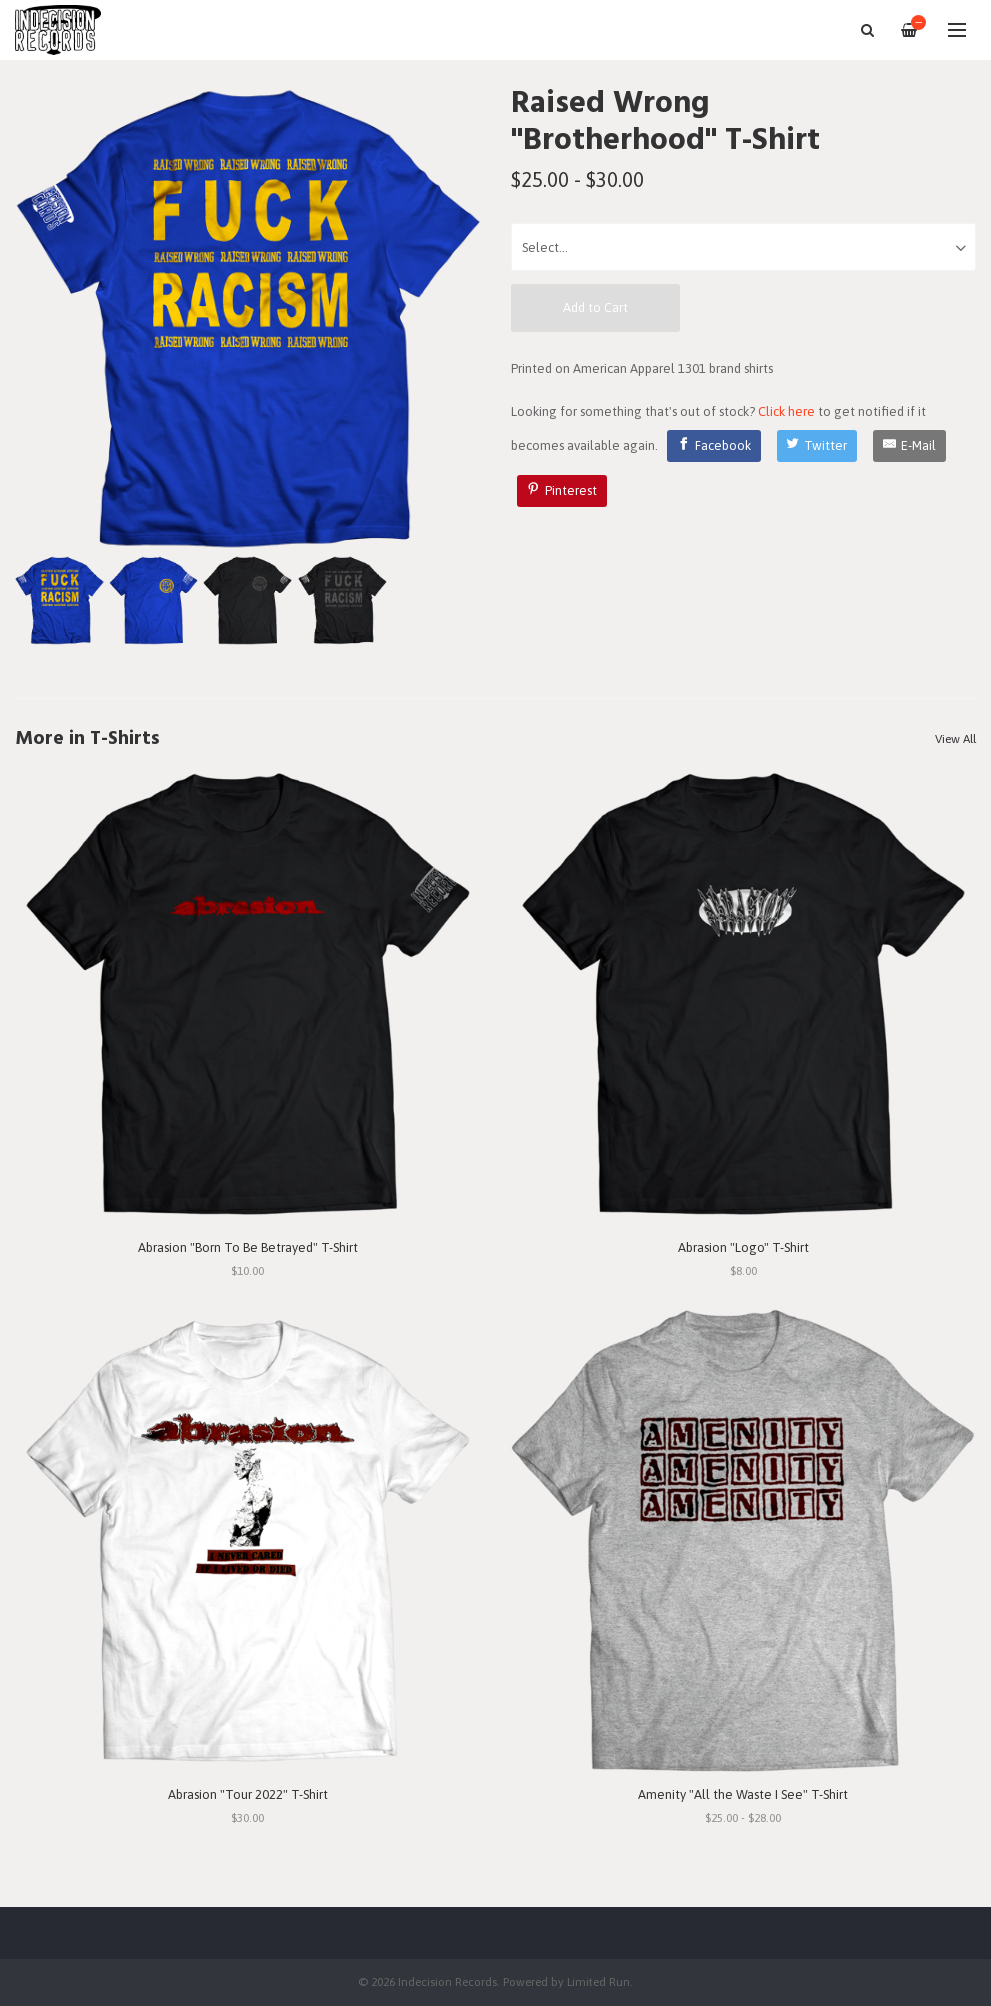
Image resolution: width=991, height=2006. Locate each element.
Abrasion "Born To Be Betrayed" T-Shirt (248, 1247)
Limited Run (598, 1981)
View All (955, 739)
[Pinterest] (562, 491)
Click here (786, 411)
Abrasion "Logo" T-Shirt (743, 1247)
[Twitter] (817, 446)
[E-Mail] (909, 446)
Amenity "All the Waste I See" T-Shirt (743, 1794)
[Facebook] (714, 446)
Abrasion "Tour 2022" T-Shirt (248, 1794)
